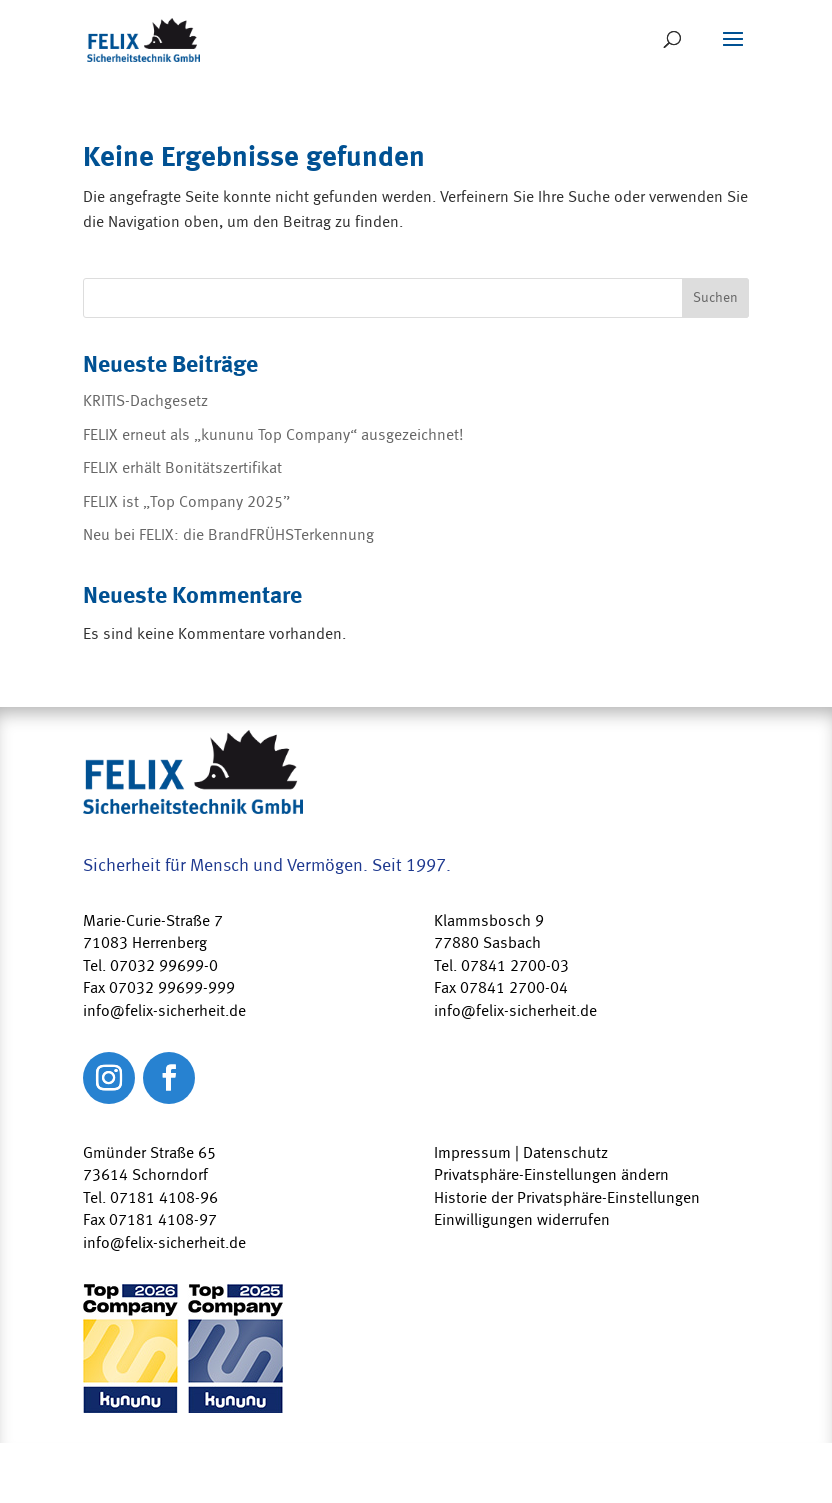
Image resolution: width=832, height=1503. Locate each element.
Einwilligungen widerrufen (522, 1220)
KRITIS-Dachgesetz (145, 401)
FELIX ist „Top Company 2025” (186, 502)
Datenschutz (565, 1153)
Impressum (472, 1153)
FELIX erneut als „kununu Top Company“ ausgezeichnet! (273, 435)
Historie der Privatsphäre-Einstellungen (567, 1198)
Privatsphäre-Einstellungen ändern (551, 1175)
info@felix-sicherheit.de (164, 1243)
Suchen (715, 298)
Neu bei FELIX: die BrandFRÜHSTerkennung (228, 535)
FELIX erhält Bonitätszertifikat (182, 468)
